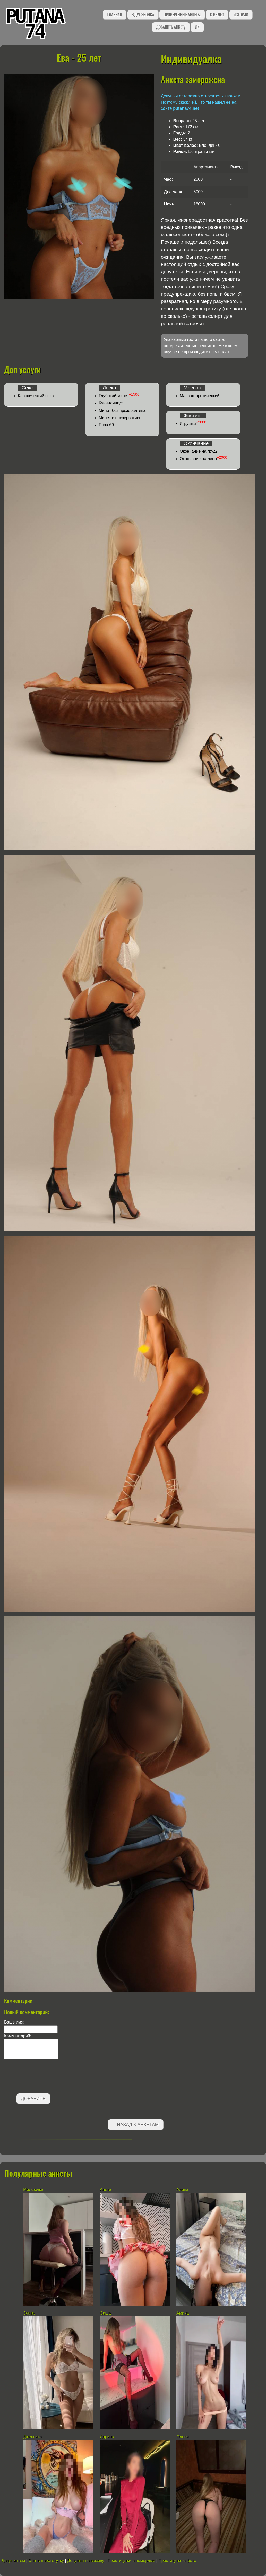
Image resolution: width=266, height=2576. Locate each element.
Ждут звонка (143, 15)
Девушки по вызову (85, 2560)
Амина (183, 2313)
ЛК (197, 27)
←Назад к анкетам (136, 2124)
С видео (217, 15)
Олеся (182, 2437)
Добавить (33, 2098)
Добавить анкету (171, 27)
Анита (105, 2189)
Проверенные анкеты (182, 15)
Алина (182, 2189)
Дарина (107, 2437)
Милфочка (33, 2189)
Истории (241, 15)
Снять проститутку (46, 2560)
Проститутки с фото (177, 2560)
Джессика (32, 2437)
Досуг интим (13, 2560)
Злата (29, 2313)
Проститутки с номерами (131, 2560)
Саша (105, 2313)
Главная (114, 15)
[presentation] (43, 2077)
